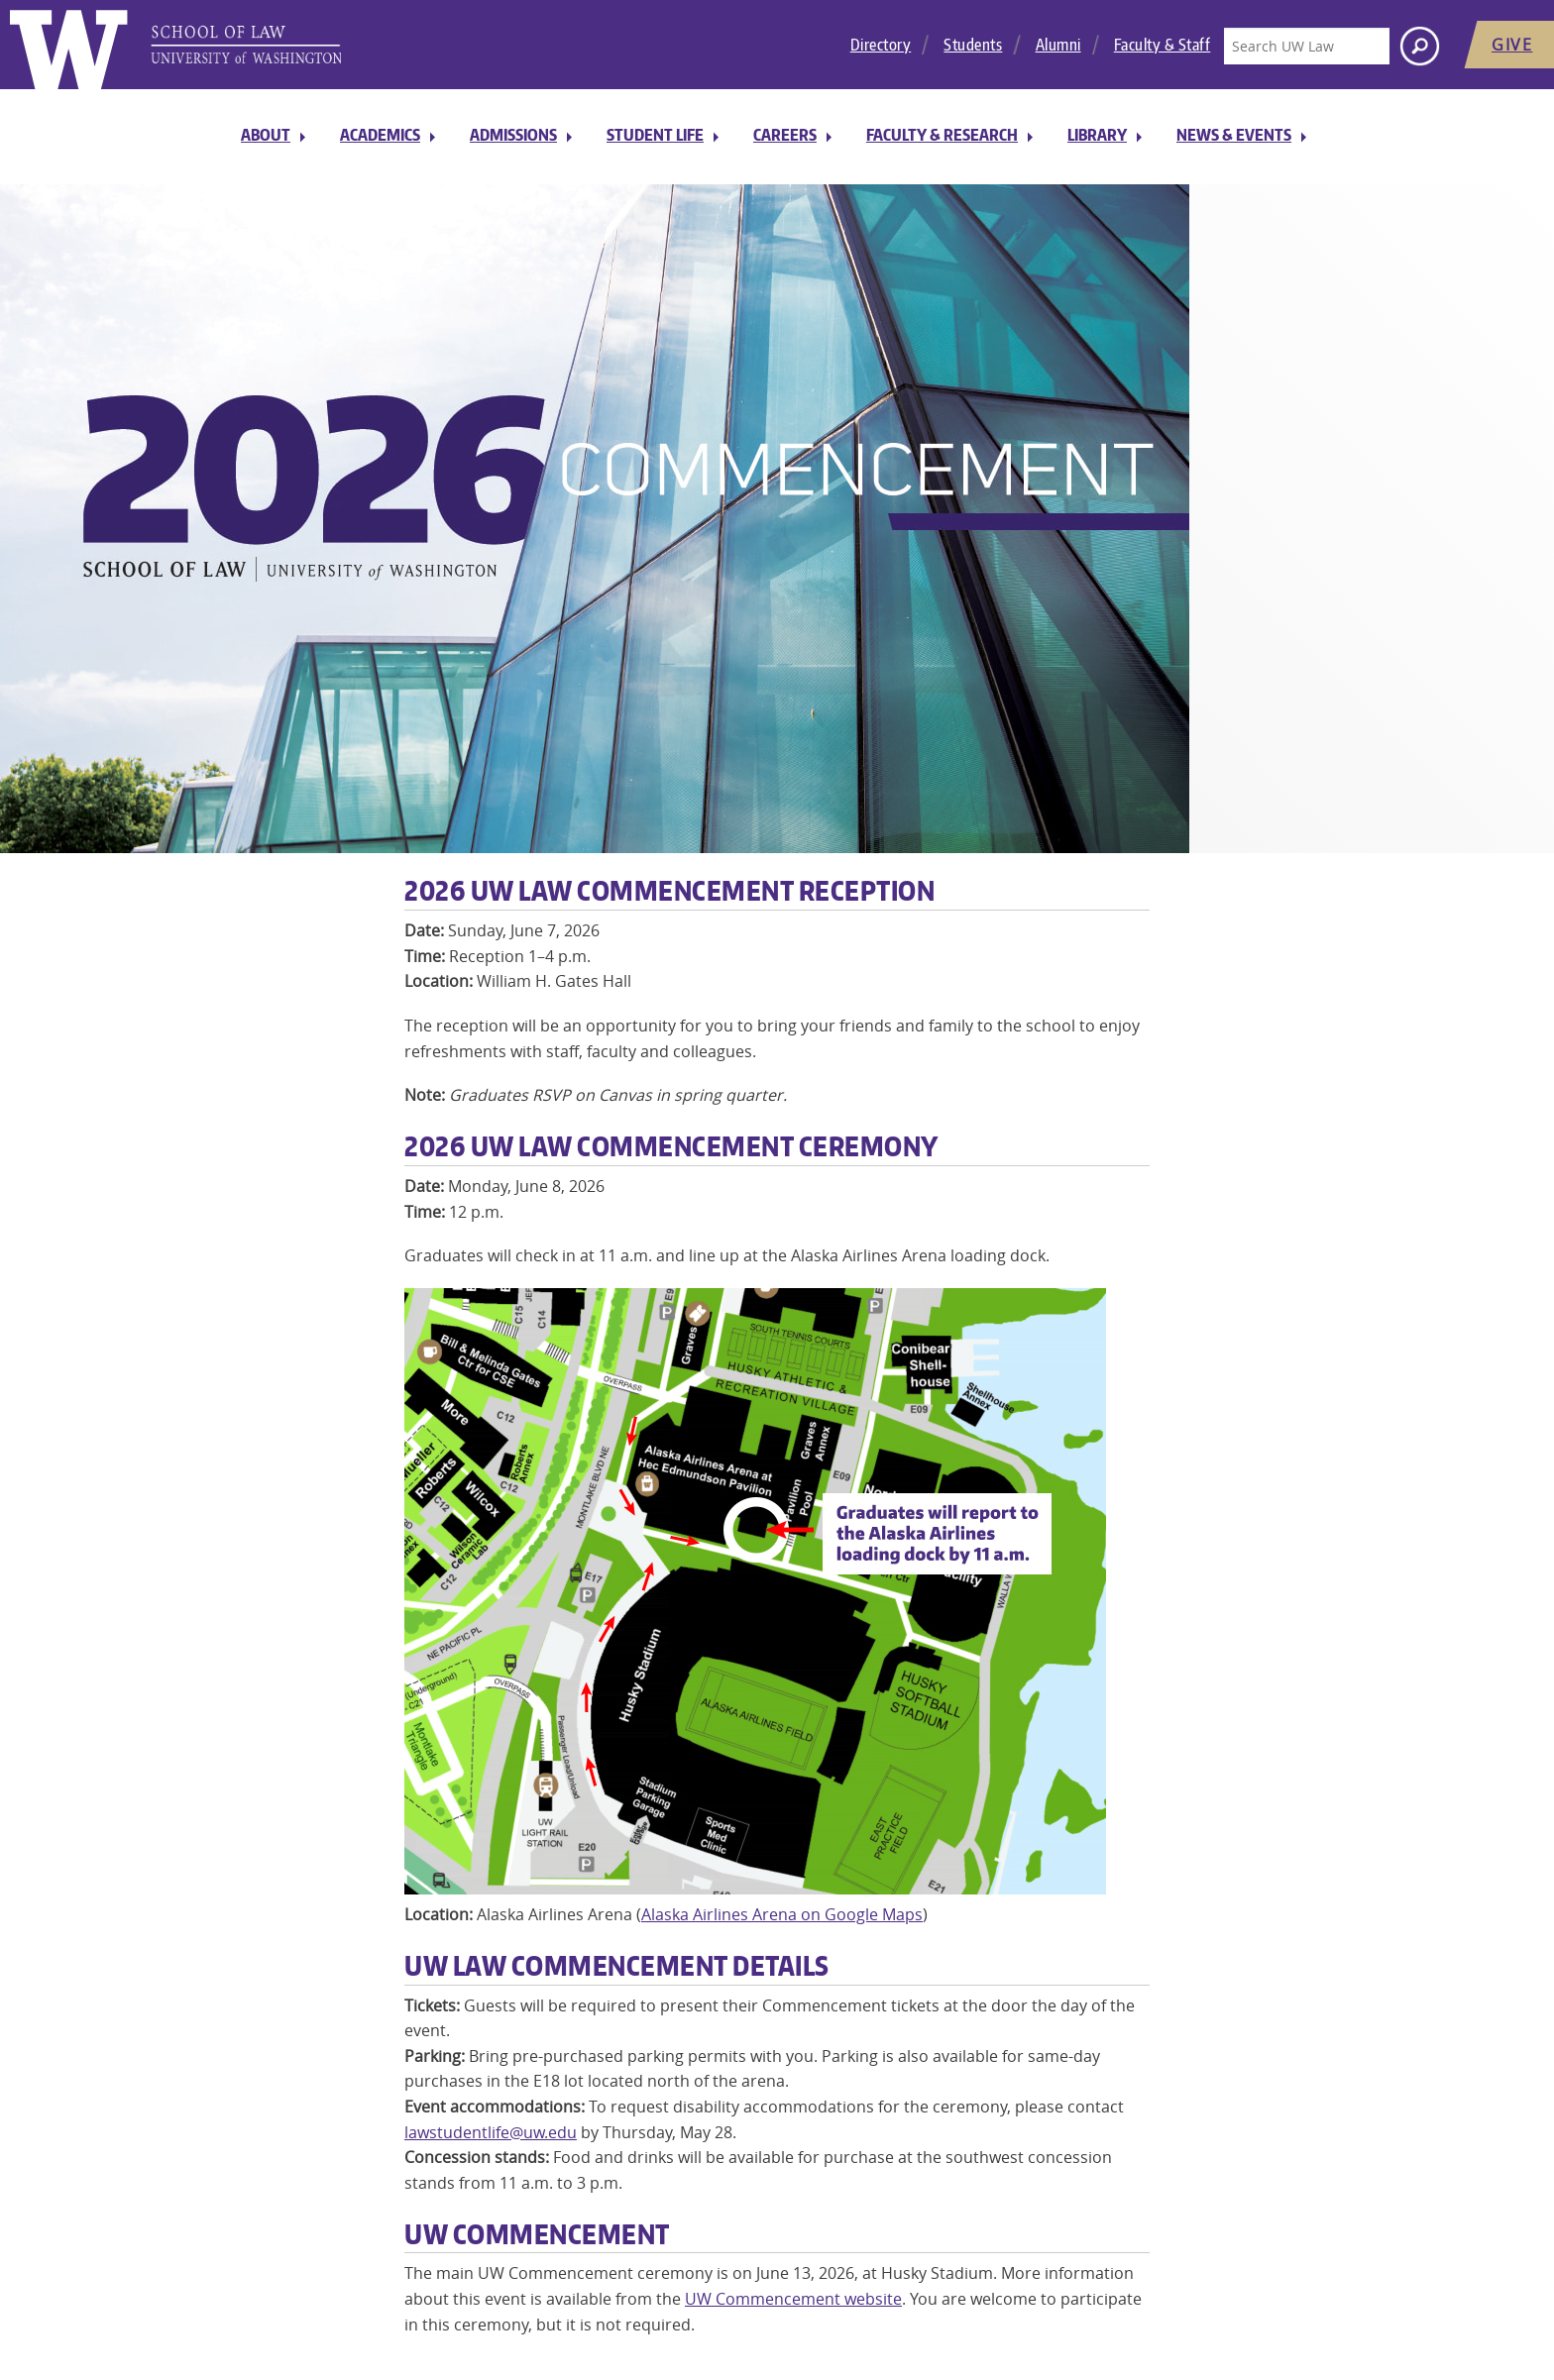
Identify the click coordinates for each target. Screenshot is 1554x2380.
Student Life (655, 135)
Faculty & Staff (1162, 44)
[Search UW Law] (1306, 46)
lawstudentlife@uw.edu (490, 2132)
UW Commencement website (793, 2299)
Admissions (513, 135)
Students (973, 44)
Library (1097, 135)
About (265, 135)
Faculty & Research (942, 135)
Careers (785, 135)
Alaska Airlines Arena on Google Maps (782, 1914)
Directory (881, 44)
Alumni (1058, 44)
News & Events (1233, 135)
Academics (380, 135)
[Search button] (1419, 46)
